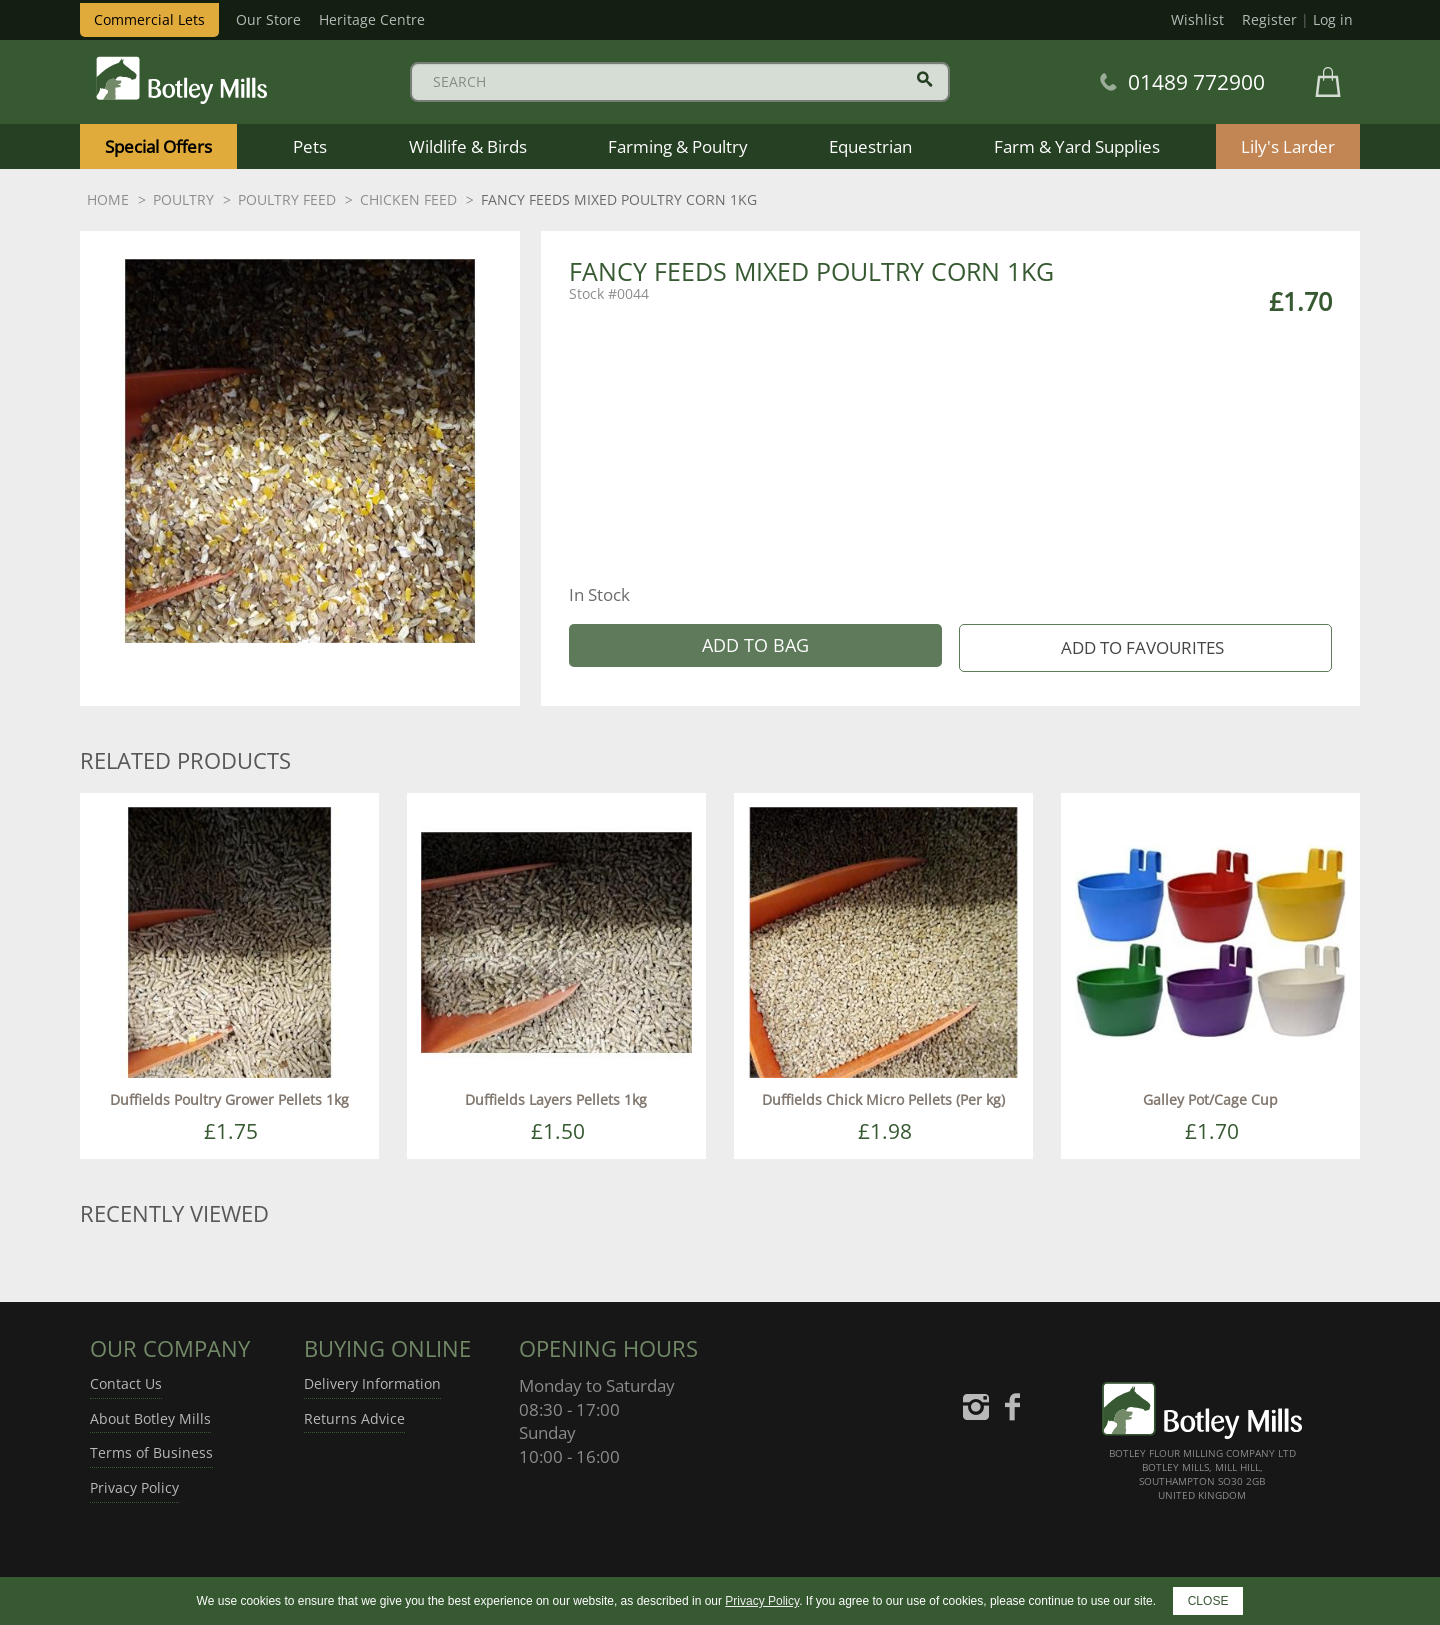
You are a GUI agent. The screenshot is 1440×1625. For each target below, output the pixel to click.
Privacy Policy (134, 1487)
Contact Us (126, 1383)
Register (1269, 19)
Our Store (268, 19)
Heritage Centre (372, 19)
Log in (1333, 19)
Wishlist (1197, 19)
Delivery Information (372, 1383)
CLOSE (1208, 1601)
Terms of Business (151, 1452)
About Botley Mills (150, 1418)
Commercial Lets (149, 19)
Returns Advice (354, 1418)
